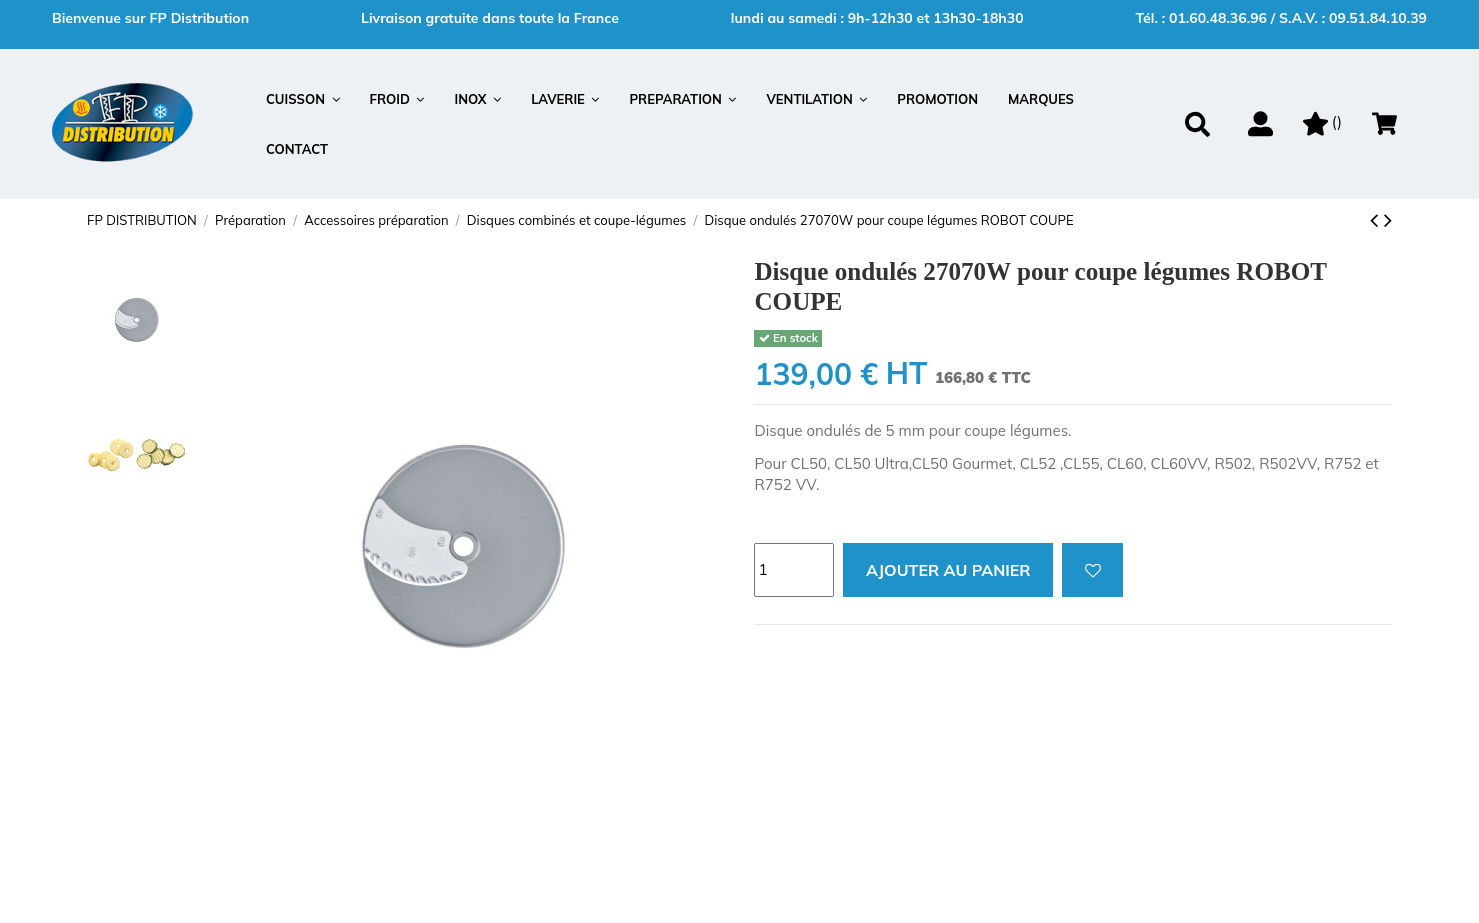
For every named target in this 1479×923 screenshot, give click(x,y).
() (1322, 121)
